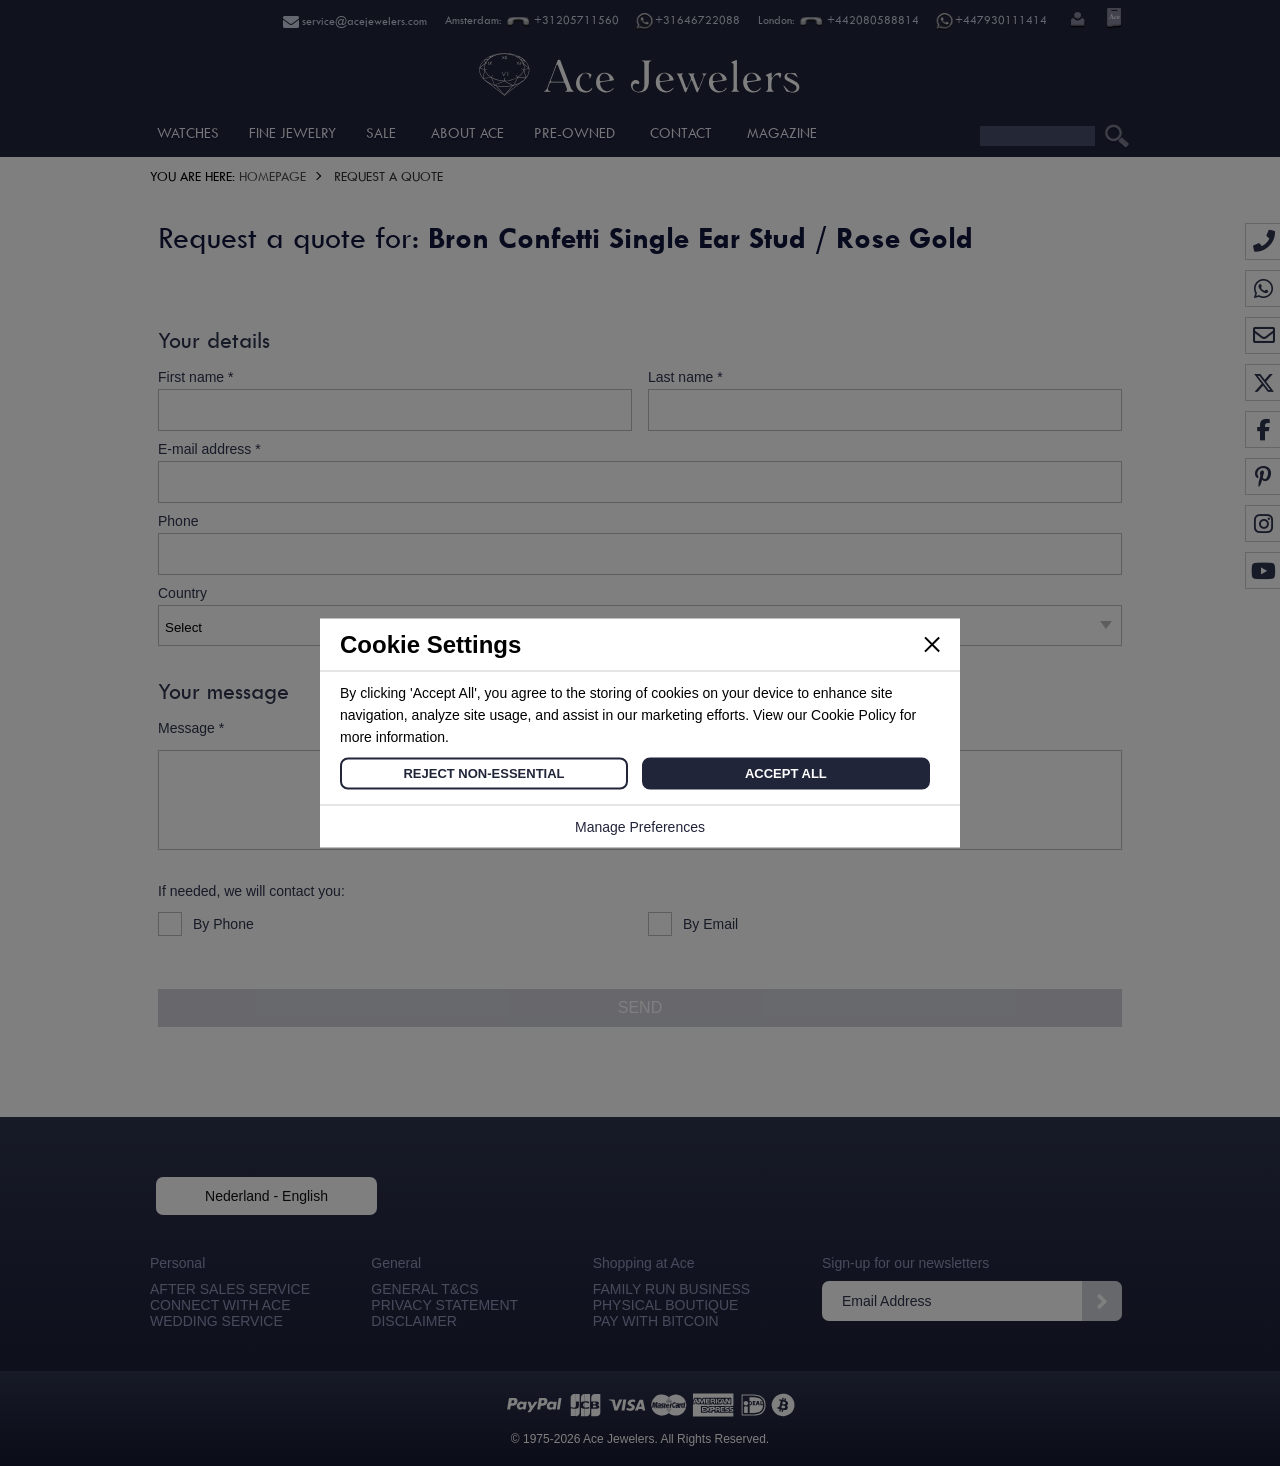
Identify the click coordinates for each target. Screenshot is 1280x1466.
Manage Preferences (640, 827)
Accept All (786, 773)
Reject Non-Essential (483, 773)
